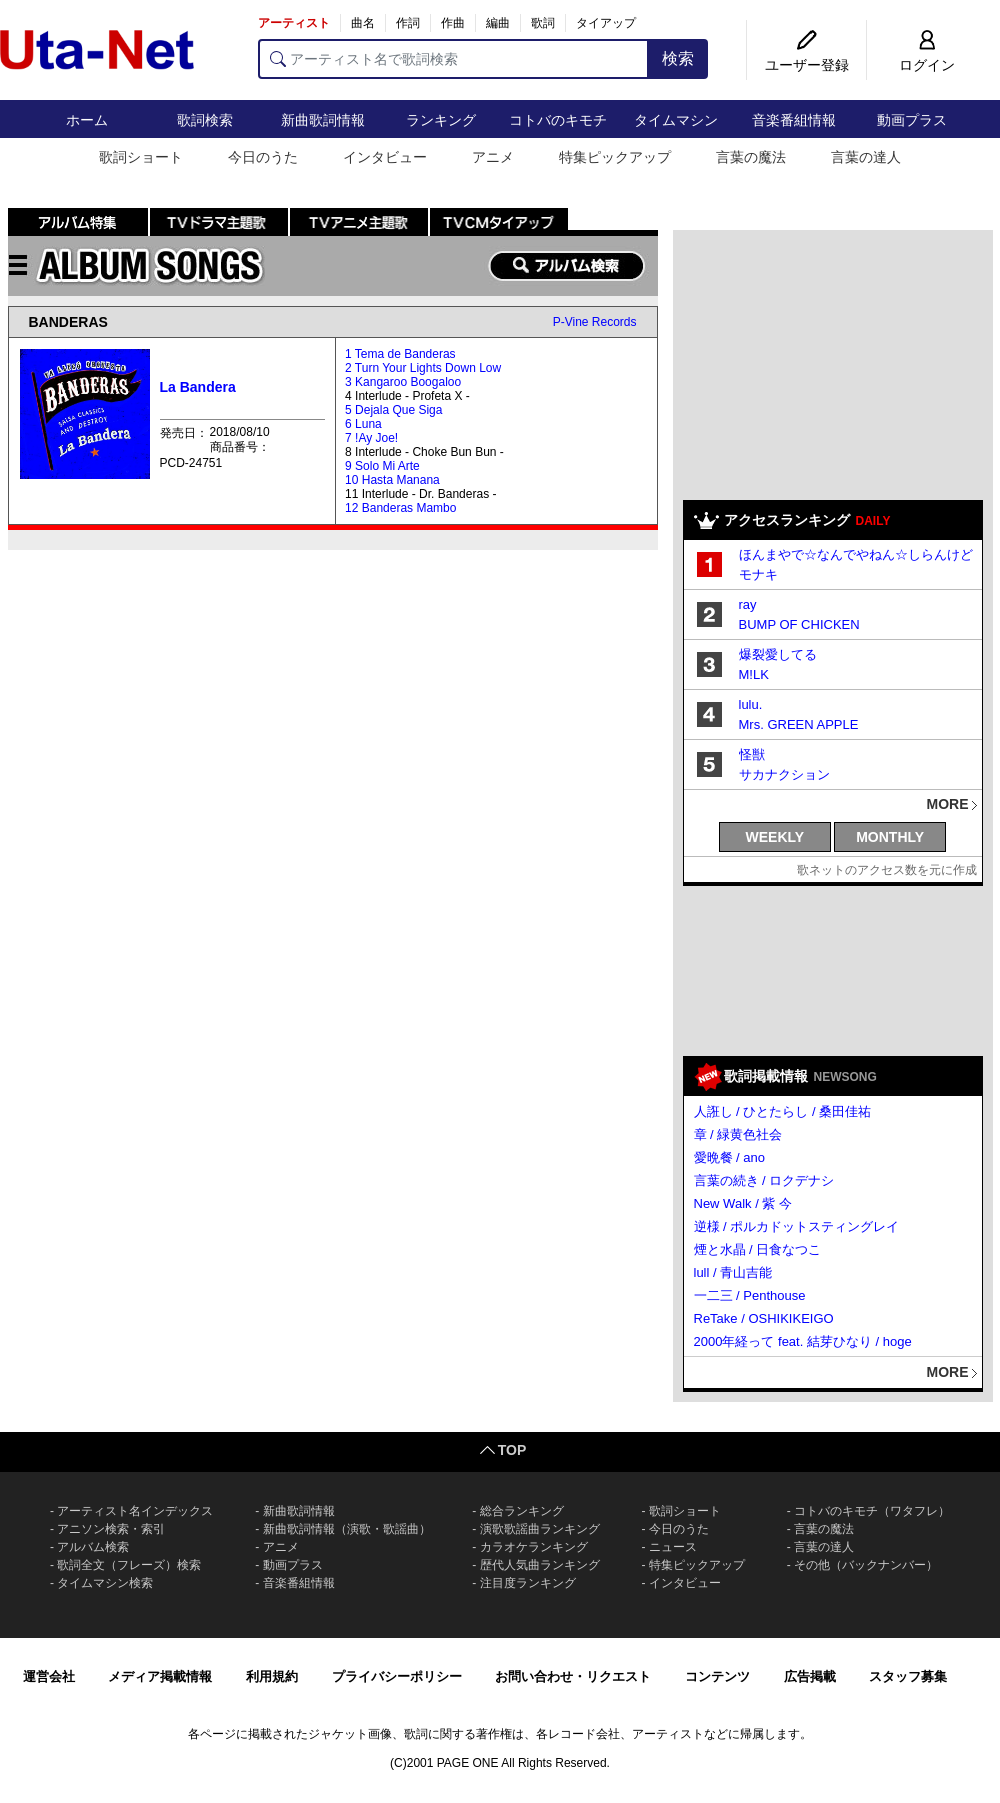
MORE (948, 804)
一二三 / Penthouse (750, 1295)
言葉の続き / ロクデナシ (764, 1180)
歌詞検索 (205, 120)
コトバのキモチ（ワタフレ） (872, 1511)
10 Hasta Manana (392, 480)
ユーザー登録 (807, 65)
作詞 (408, 23)
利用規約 (272, 1676)
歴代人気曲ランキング (540, 1565)
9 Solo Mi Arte (382, 466)
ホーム (87, 120)
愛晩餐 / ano (730, 1157)
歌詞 (543, 23)
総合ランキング (522, 1511)
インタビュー (385, 157)
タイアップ (606, 23)
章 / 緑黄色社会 (738, 1134)
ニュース (673, 1547)
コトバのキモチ (558, 120)
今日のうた (263, 157)
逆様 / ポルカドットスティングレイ (797, 1226)
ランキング (441, 120)
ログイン (927, 65)
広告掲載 (810, 1676)
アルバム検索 (93, 1547)
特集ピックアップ (615, 157)
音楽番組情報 (794, 120)
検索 (678, 58)
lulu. (751, 704)
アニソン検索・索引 (111, 1529)
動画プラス (912, 120)
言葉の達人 (866, 157)
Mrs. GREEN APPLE (799, 724)
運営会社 (49, 1676)
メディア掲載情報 (160, 1676)
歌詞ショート (141, 157)
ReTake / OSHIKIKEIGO (764, 1318)
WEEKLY (775, 837)
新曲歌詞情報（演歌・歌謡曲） (347, 1529)
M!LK (754, 674)
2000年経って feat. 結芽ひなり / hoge (803, 1341)
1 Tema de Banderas (400, 354)
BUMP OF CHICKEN (799, 624)
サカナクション (784, 774)
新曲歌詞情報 (323, 120)
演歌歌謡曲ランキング (540, 1529)
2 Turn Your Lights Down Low (423, 368)
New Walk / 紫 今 (743, 1203)
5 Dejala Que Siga (393, 410)
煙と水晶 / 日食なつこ (758, 1249)
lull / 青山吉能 (733, 1272)
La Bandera (198, 387)
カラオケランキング (534, 1547)
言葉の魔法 (751, 157)
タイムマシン (676, 120)
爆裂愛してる (778, 654)
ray (748, 604)
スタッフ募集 (908, 1676)
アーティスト (294, 23)
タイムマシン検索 (105, 1583)
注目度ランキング (528, 1583)
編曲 (498, 23)
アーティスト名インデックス (135, 1511)
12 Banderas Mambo (400, 508)
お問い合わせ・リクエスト (573, 1676)
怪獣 (752, 754)
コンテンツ (717, 1676)
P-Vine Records (595, 322)
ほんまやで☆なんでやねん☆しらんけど (856, 554)
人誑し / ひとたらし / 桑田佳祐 (783, 1111)
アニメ (493, 157)
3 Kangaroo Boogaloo (403, 382)
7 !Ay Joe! (371, 438)
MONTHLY (890, 837)
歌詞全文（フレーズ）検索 (129, 1565)
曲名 (363, 23)
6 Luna (363, 424)
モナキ (758, 574)
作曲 (453, 23)
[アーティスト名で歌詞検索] (453, 59)
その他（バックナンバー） (866, 1565)
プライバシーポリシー (397, 1676)
